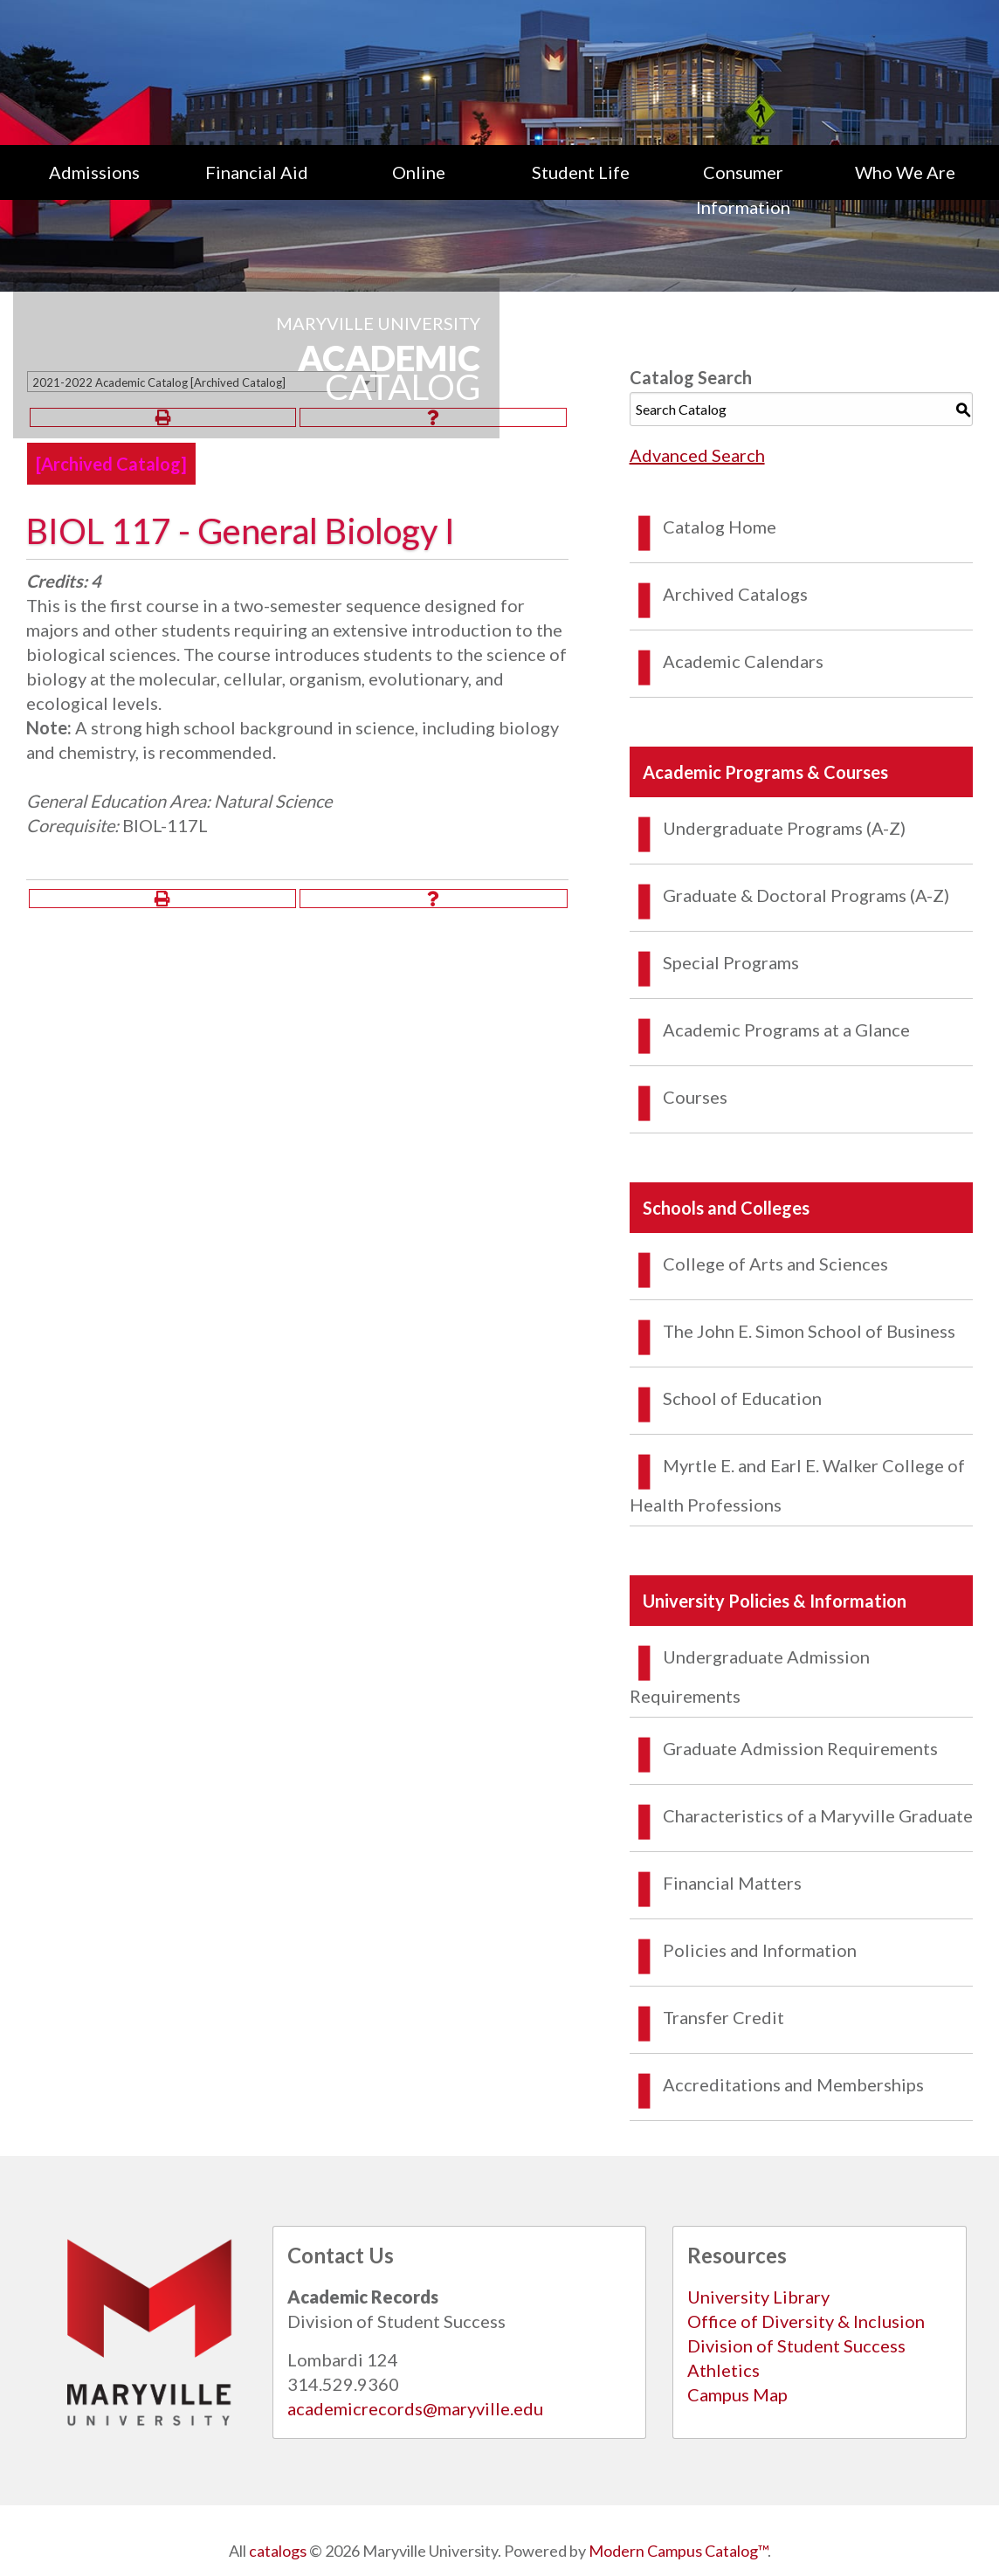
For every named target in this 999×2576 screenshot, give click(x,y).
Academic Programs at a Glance (786, 1029)
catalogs (278, 2550)
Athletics (723, 2369)
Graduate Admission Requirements (800, 1748)
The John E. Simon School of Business (809, 1330)
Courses (695, 1096)
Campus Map (737, 2394)
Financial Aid (256, 172)
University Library (758, 2296)
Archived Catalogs (735, 593)
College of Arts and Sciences (775, 1263)
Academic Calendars (743, 661)
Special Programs (731, 962)
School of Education (742, 1398)
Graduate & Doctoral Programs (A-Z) (806, 895)
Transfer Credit (723, 2017)
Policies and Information (760, 1949)
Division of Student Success (796, 2345)
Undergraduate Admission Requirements (750, 1676)
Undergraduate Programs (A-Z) (784, 827)
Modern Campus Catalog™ (678, 2550)
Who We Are (905, 172)
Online (418, 172)
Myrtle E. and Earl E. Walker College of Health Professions (797, 1485)
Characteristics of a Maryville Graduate (818, 1815)
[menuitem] (94, 189)
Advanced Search (697, 454)
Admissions (94, 172)
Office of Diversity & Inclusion (806, 2321)
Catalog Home (719, 526)
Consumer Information (743, 189)
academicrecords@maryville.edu (415, 2408)
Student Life (581, 172)
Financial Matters (732, 1882)
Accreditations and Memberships (793, 2084)
